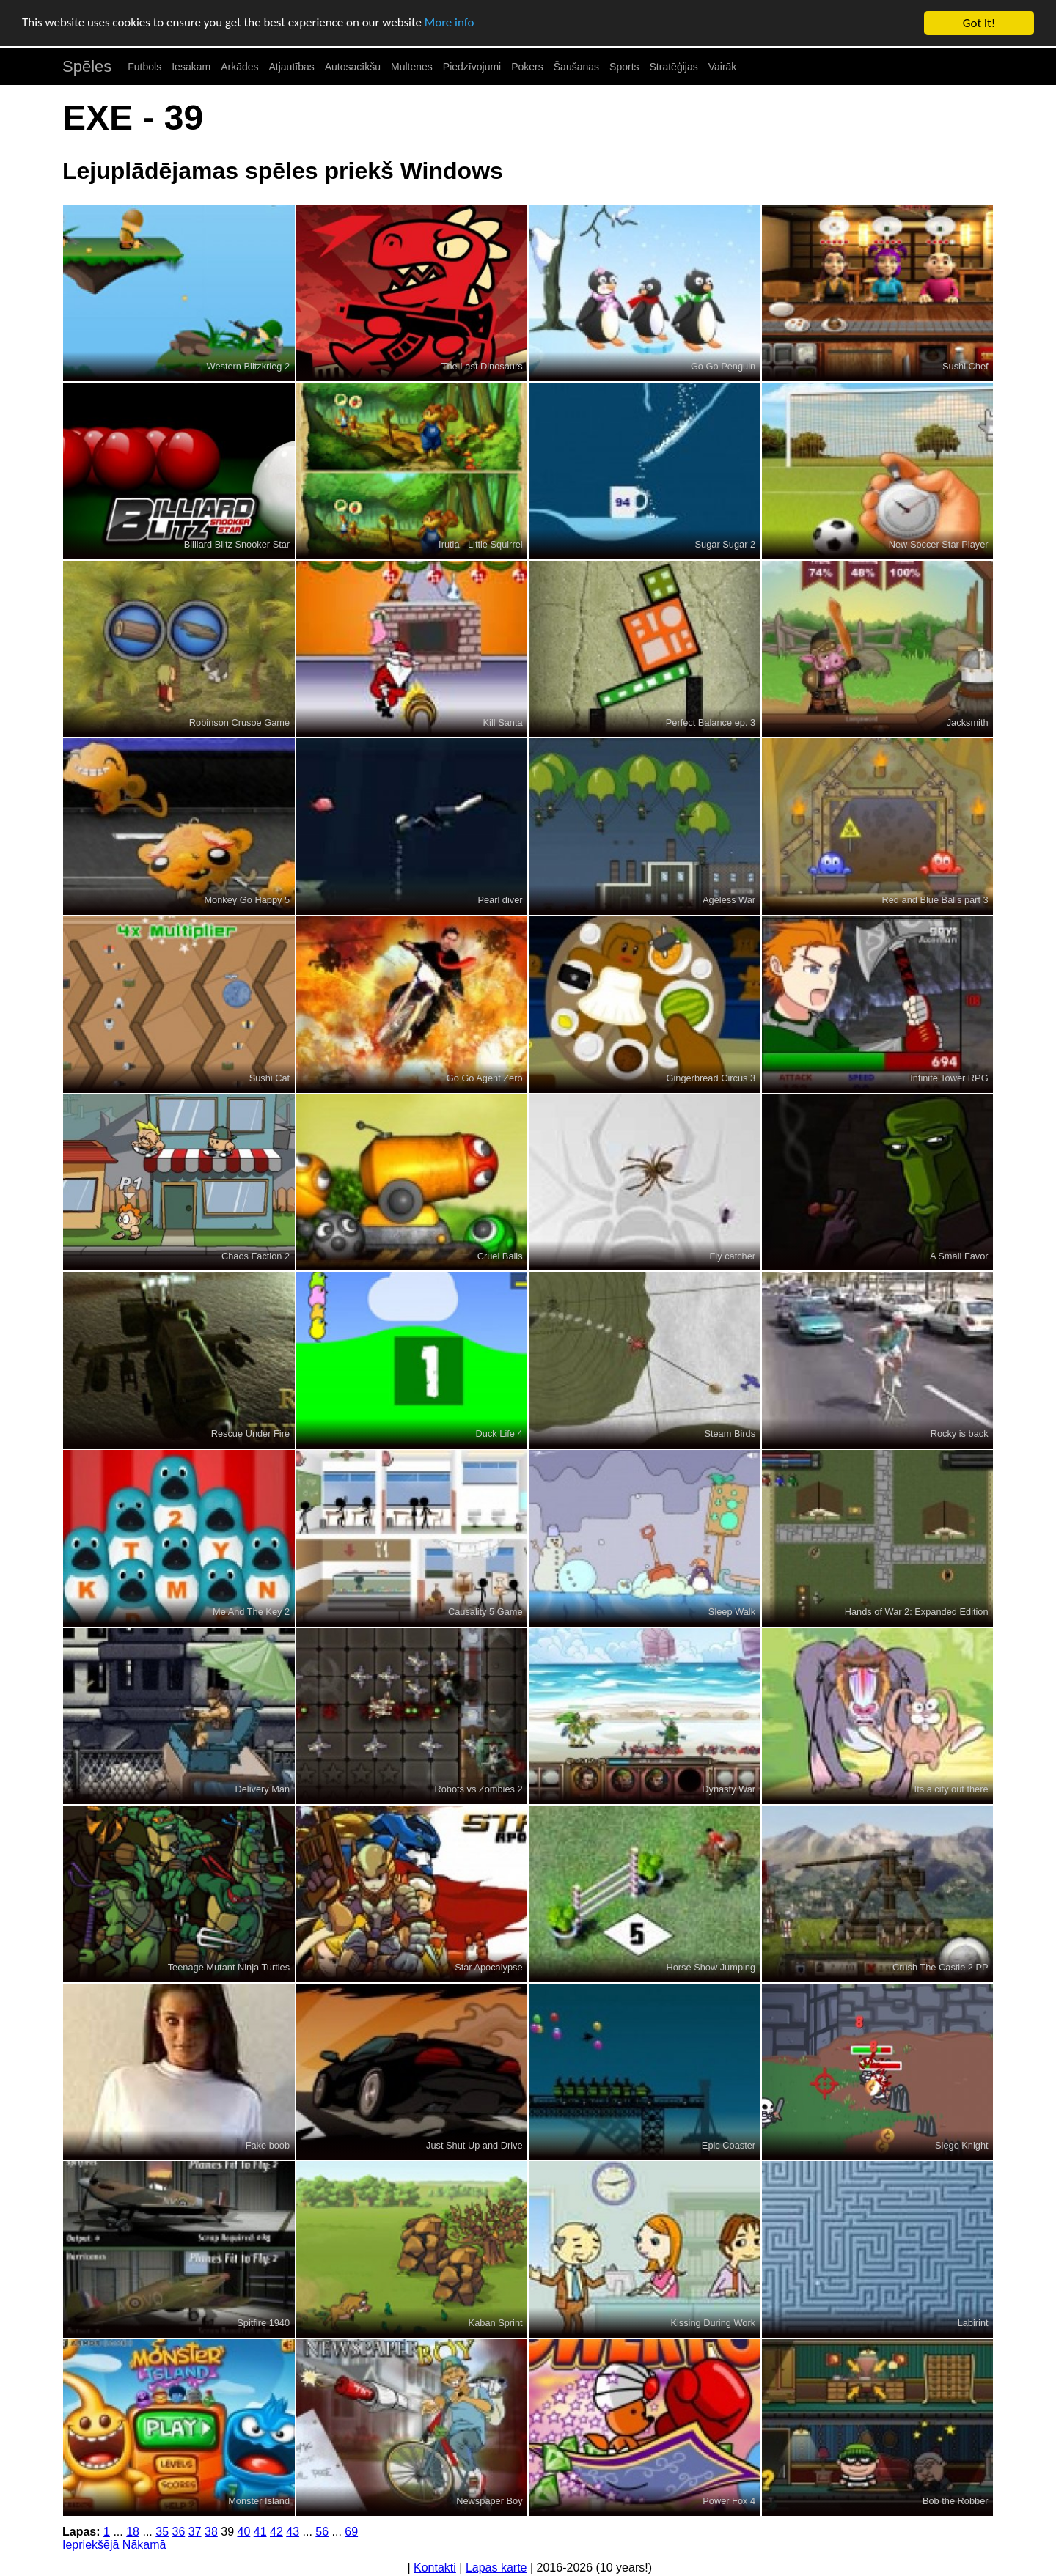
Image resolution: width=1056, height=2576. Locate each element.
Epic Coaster (728, 2145)
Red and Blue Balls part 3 (934, 899)
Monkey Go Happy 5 (247, 899)
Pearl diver (499, 899)
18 (132, 2531)
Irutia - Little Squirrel (481, 544)
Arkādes (239, 67)
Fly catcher (733, 1256)
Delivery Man (262, 1789)
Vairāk (722, 67)
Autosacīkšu (353, 67)
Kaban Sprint (496, 2322)
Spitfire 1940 (263, 2322)
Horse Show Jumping (710, 1967)
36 (178, 2531)
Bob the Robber (956, 2500)
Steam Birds (729, 1433)
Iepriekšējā (90, 2545)
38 (211, 2531)
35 (162, 2531)
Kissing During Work (712, 2322)
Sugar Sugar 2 (725, 544)
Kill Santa (503, 722)
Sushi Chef (965, 366)
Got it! (979, 23)
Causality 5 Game (485, 1611)
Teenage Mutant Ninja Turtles (229, 1967)
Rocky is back (960, 1433)
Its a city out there (951, 1789)
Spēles (86, 66)
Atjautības (291, 67)
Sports (624, 67)
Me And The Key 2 (251, 1611)
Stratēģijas (674, 67)
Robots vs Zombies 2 (478, 1789)
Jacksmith (968, 722)
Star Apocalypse (488, 1967)
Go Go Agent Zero (485, 1077)
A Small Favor (959, 1256)
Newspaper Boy (489, 2500)
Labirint (973, 2322)
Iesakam (191, 67)
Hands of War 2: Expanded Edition (917, 1611)
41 (260, 2531)
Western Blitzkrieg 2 (248, 366)
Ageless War (729, 899)
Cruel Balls (500, 1256)
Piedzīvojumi (472, 67)
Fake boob (268, 2145)
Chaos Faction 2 (255, 1256)
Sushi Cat (269, 1077)
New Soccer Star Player (939, 544)
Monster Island (259, 2500)
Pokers (527, 67)
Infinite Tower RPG (949, 1077)
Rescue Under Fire (250, 1433)
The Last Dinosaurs (482, 366)
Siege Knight (962, 2145)
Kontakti (435, 2567)
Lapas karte (496, 2567)
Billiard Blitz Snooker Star (237, 544)
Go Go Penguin (723, 366)
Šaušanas (576, 67)
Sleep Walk (731, 1611)
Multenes (412, 67)
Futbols (144, 67)
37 (195, 2531)
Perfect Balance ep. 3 (710, 722)
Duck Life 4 (499, 1433)
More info (451, 24)
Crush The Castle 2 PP (940, 1967)
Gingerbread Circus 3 (710, 1077)
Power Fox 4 (729, 2500)
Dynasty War (728, 1789)
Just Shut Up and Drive (474, 2145)
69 (351, 2531)
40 (243, 2531)
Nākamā (144, 2545)
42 (276, 2531)
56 (322, 2531)
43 (292, 2531)
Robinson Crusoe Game (239, 722)
